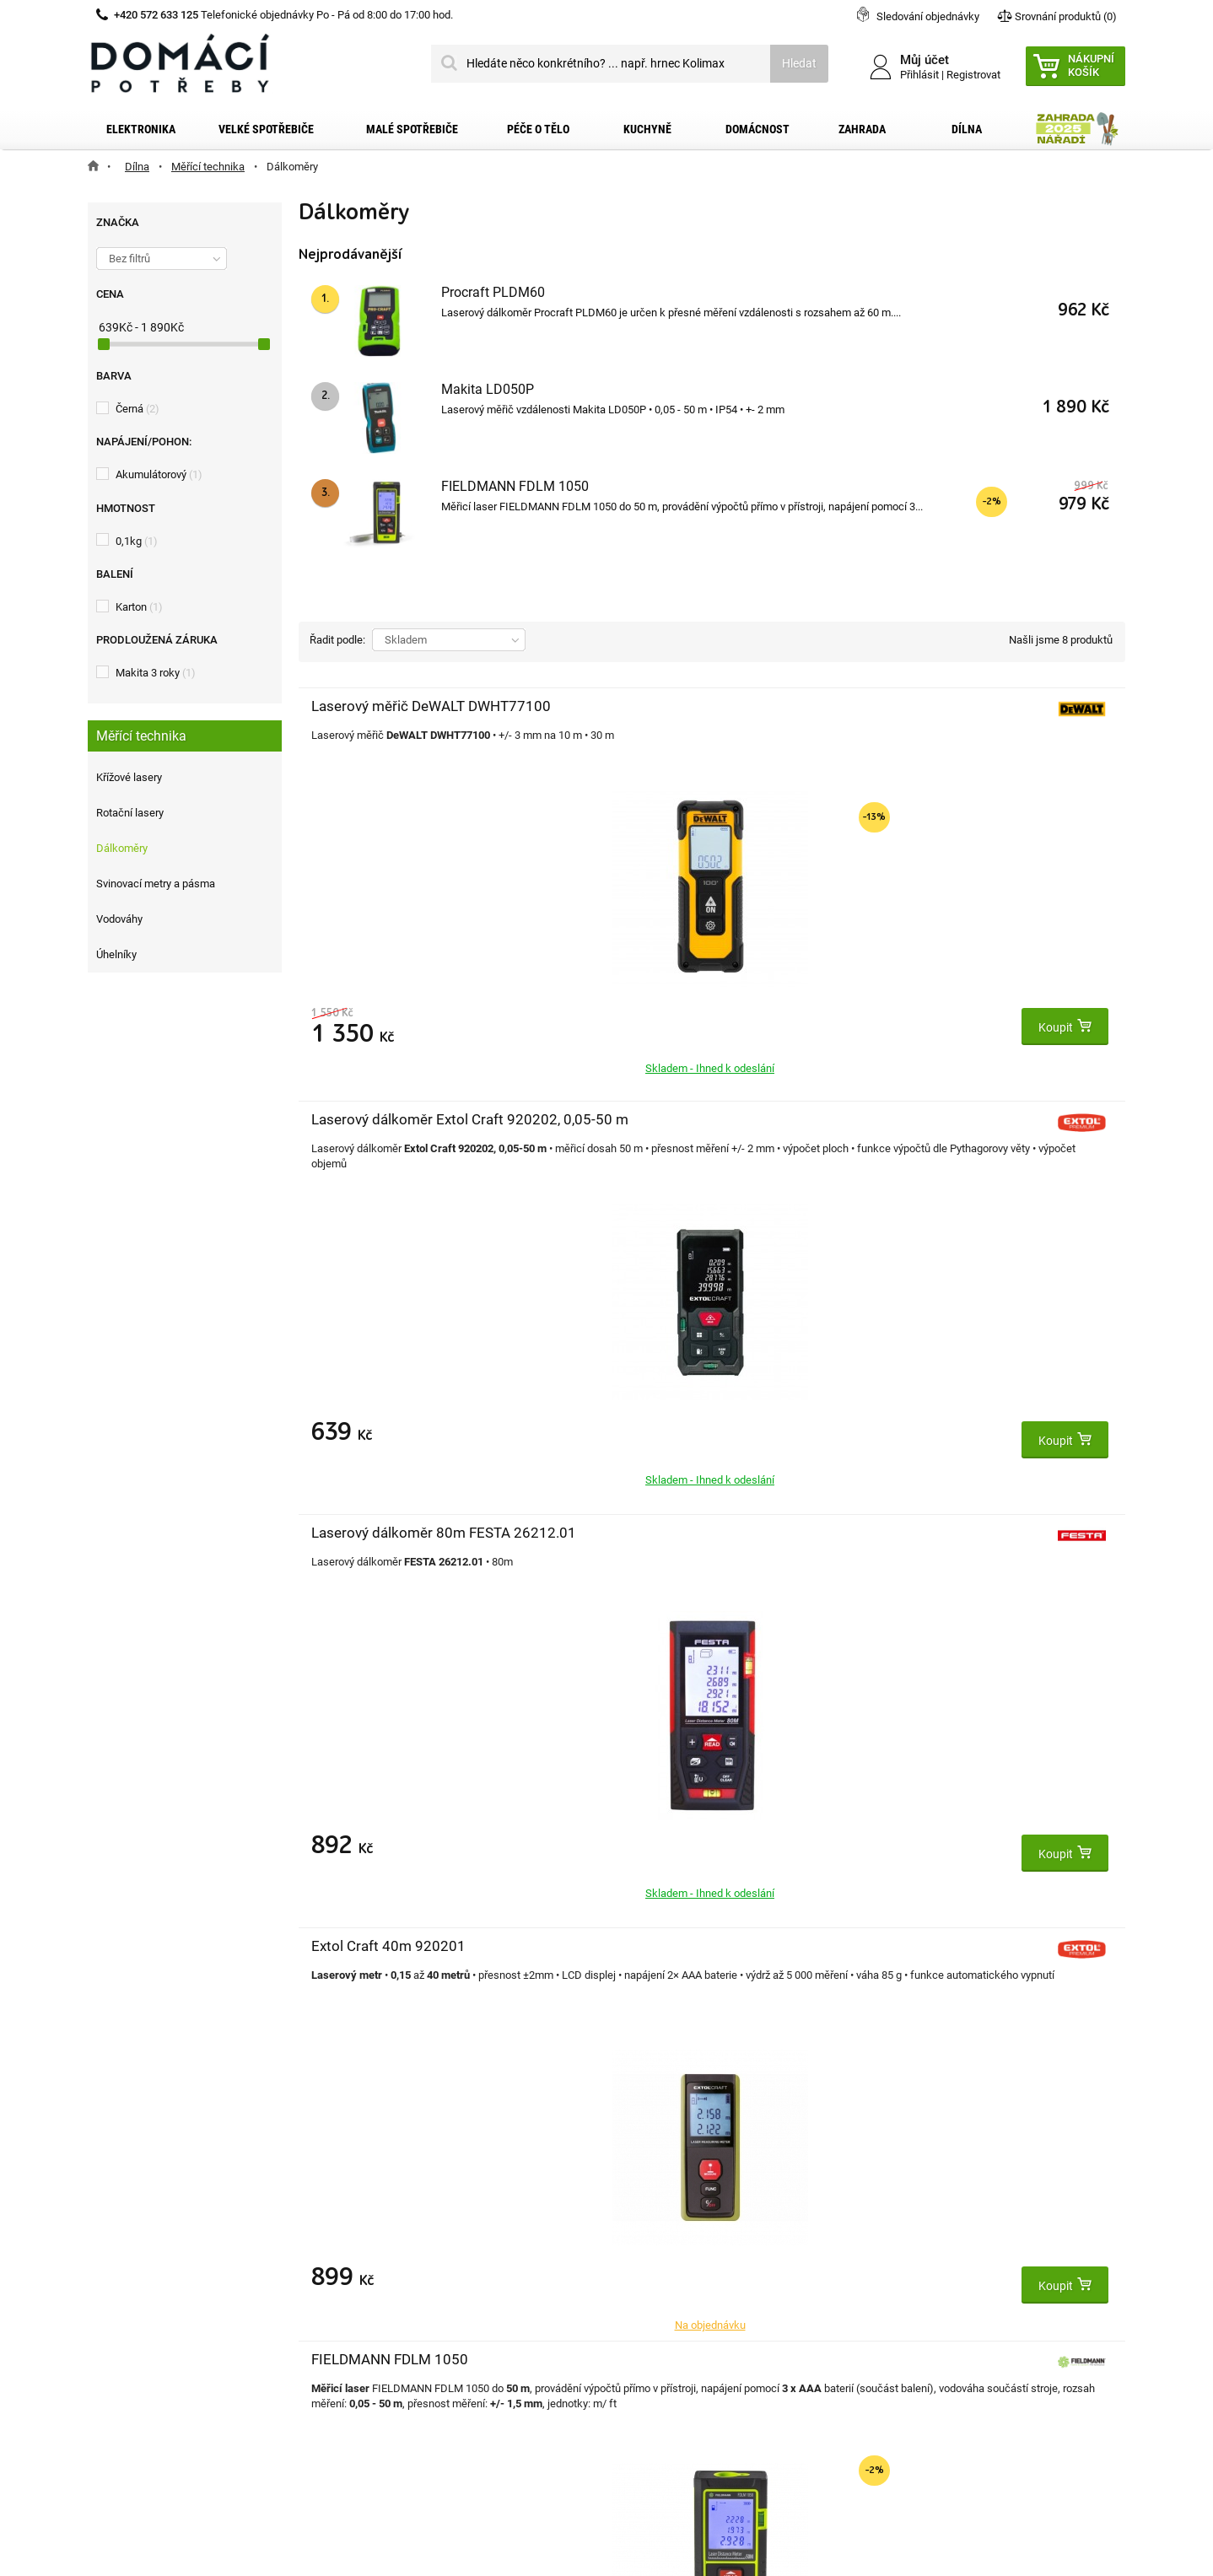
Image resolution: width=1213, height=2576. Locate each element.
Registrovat (973, 74)
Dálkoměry (122, 848)
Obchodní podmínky (159, 2281)
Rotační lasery (130, 812)
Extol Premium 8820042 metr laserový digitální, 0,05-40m (665, 1551)
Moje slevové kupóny (415, 2335)
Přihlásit (919, 74)
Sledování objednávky (927, 16)
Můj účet (384, 2191)
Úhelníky (116, 954)
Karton (139, 607)
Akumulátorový (159, 474)
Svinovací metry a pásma (155, 883)
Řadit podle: (337, 639)
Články (125, 2362)
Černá (137, 408)
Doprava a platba (152, 2254)
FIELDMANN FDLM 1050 (515, 486)
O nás (122, 2335)
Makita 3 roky (156, 672)
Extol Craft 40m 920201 (388, 1119)
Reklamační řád (148, 2308)
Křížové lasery (129, 777)
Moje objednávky (405, 2227)
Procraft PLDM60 (493, 292)
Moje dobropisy (401, 2254)
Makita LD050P (487, 389)
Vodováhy (119, 919)
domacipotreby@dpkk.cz (709, 2389)
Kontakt (128, 2227)
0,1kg (137, 541)
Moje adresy (392, 2281)
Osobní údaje (395, 2308)
